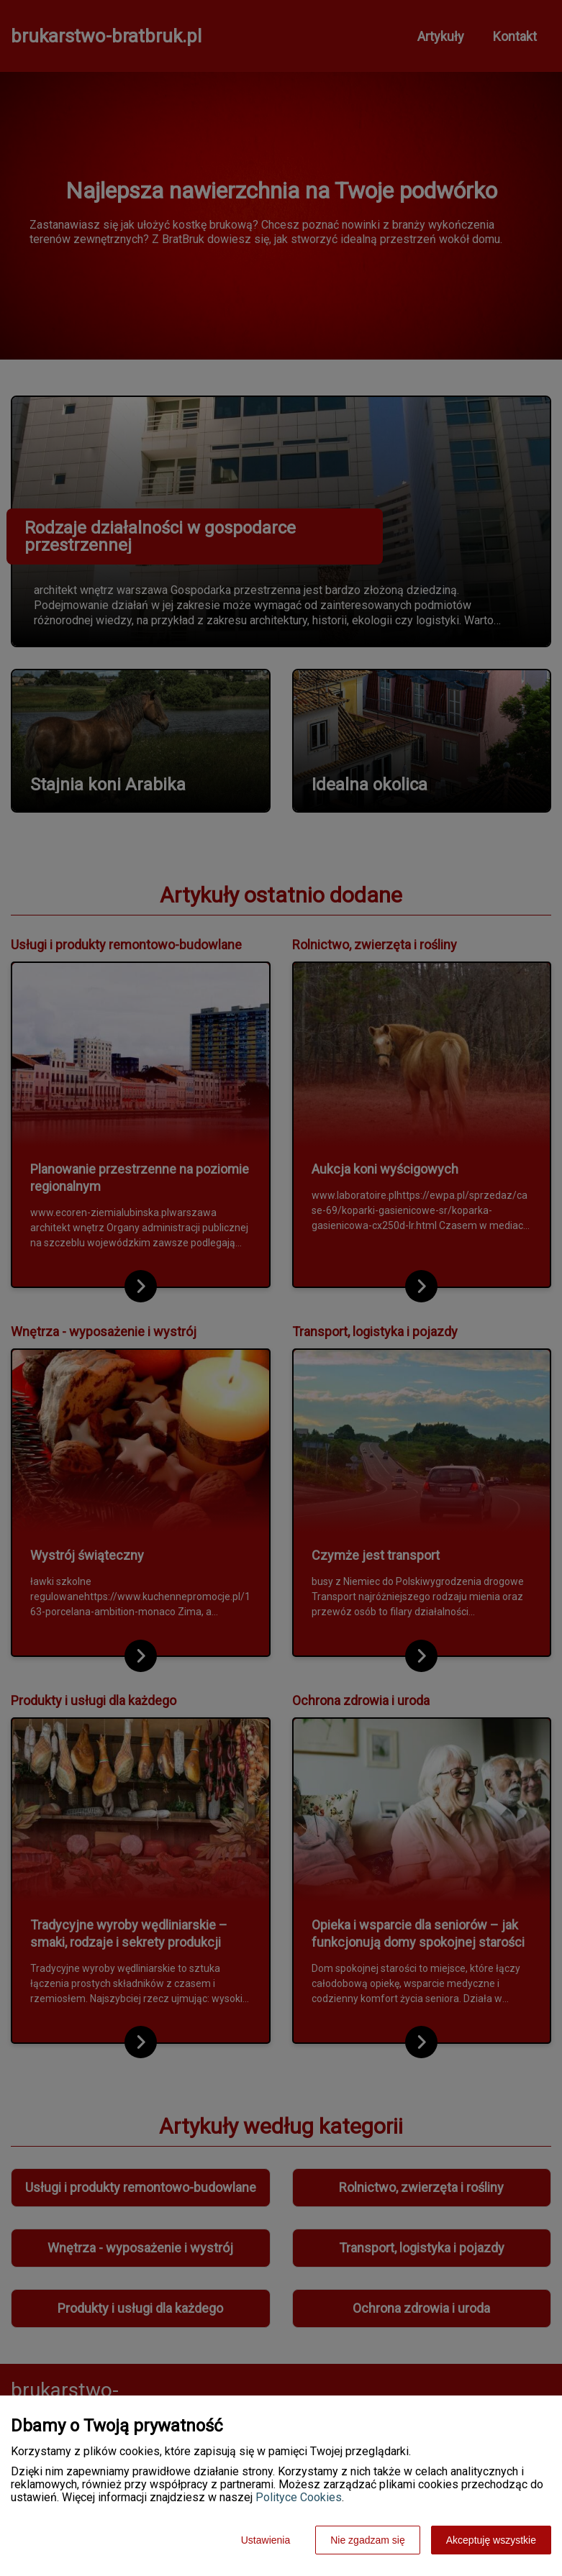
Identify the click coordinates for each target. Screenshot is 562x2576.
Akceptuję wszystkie (491, 2540)
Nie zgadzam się (367, 2540)
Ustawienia (265, 2540)
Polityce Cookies (298, 2497)
